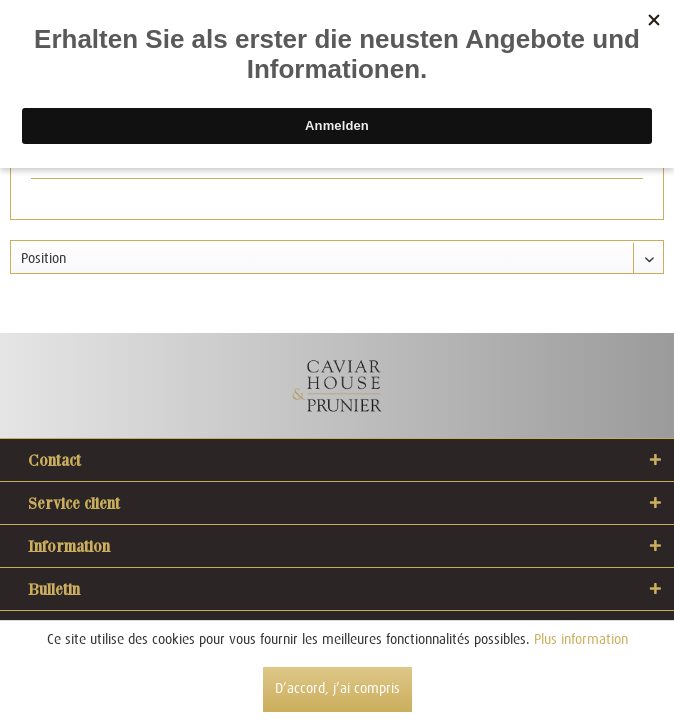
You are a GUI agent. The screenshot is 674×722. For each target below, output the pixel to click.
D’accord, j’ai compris (337, 688)
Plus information (581, 639)
